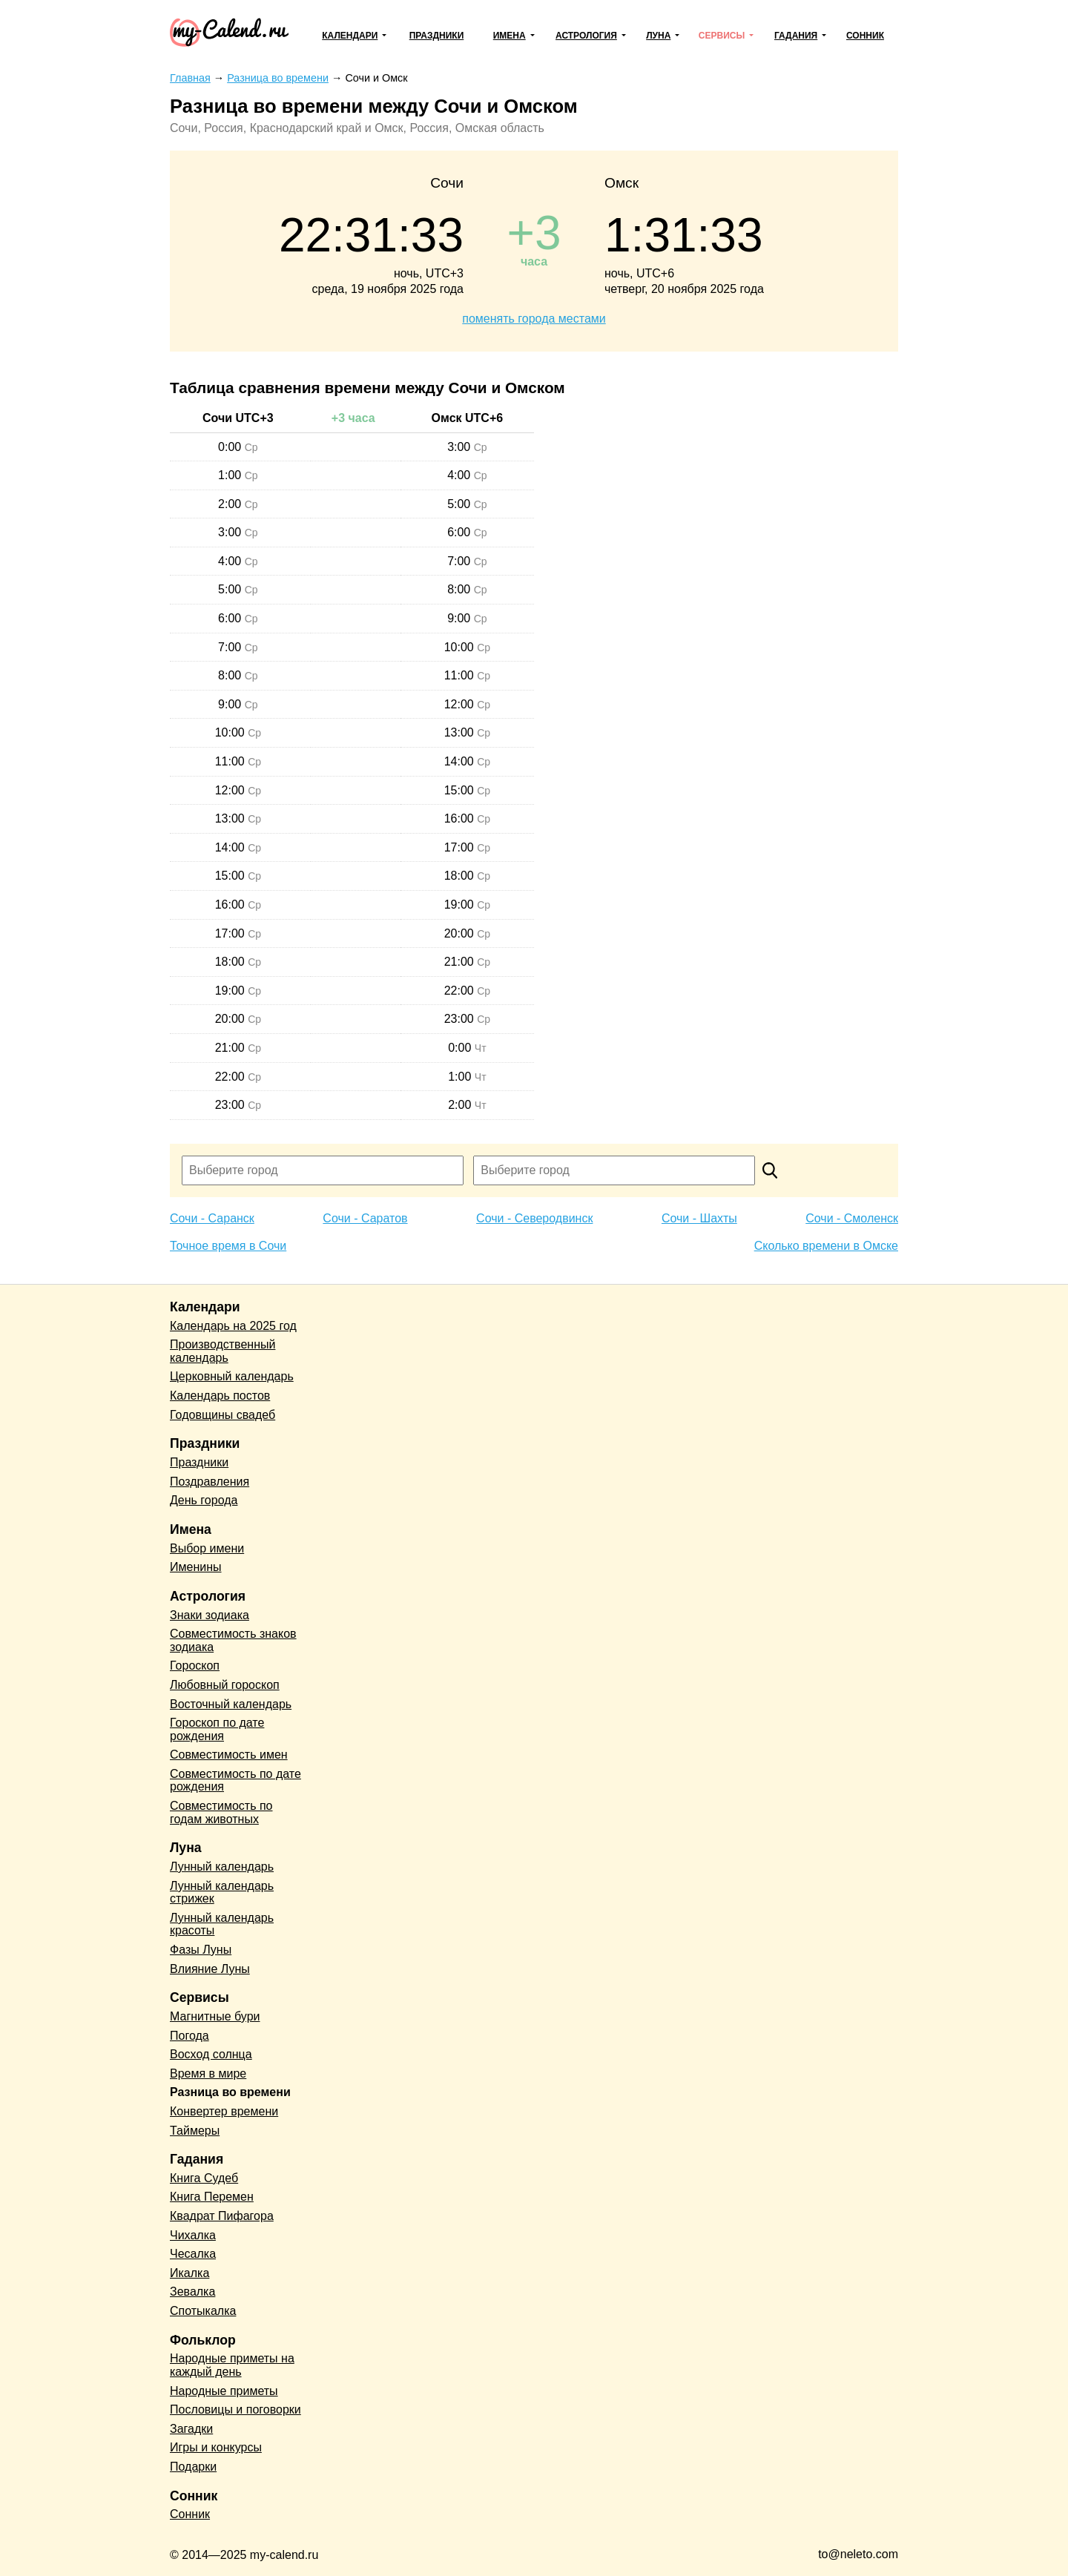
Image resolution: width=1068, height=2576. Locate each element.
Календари (350, 35)
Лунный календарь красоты (222, 1924)
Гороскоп (195, 1665)
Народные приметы (224, 2391)
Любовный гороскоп (225, 1685)
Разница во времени (230, 2092)
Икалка (189, 2273)
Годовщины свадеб (222, 1415)
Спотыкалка (203, 2311)
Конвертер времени (224, 2111)
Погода (189, 2035)
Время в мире (208, 2073)
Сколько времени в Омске (826, 1245)
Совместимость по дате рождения (235, 1780)
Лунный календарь (222, 1866)
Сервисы (722, 35)
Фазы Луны (200, 1949)
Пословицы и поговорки (235, 2409)
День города (203, 1500)
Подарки (193, 2466)
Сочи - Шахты (699, 1218)
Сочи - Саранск (212, 1218)
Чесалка (193, 2253)
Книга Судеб (204, 2178)
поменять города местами (533, 318)
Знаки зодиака (209, 1615)
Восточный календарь (230, 1704)
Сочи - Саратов (365, 1218)
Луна (658, 35)
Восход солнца (211, 2054)
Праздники (436, 35)
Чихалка (193, 2235)
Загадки (191, 2428)
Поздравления (209, 1481)
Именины (196, 1567)
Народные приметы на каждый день (232, 2365)
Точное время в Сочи (228, 1245)
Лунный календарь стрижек (222, 1892)
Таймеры (195, 2130)
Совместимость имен (229, 1754)
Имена (509, 35)
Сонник (865, 35)
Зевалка (192, 2291)
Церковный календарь (232, 1376)
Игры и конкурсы (216, 2447)
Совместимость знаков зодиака (233, 1640)
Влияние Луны (210, 1969)
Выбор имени (207, 1548)
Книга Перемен (212, 2196)
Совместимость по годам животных (221, 1812)
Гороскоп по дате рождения (217, 1729)
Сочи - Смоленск (851, 1218)
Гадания (795, 35)
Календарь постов (220, 1395)
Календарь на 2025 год (233, 1326)
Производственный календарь (222, 1351)
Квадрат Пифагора (222, 2216)
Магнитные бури (215, 2016)
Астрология (586, 35)
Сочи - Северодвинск (534, 1218)
